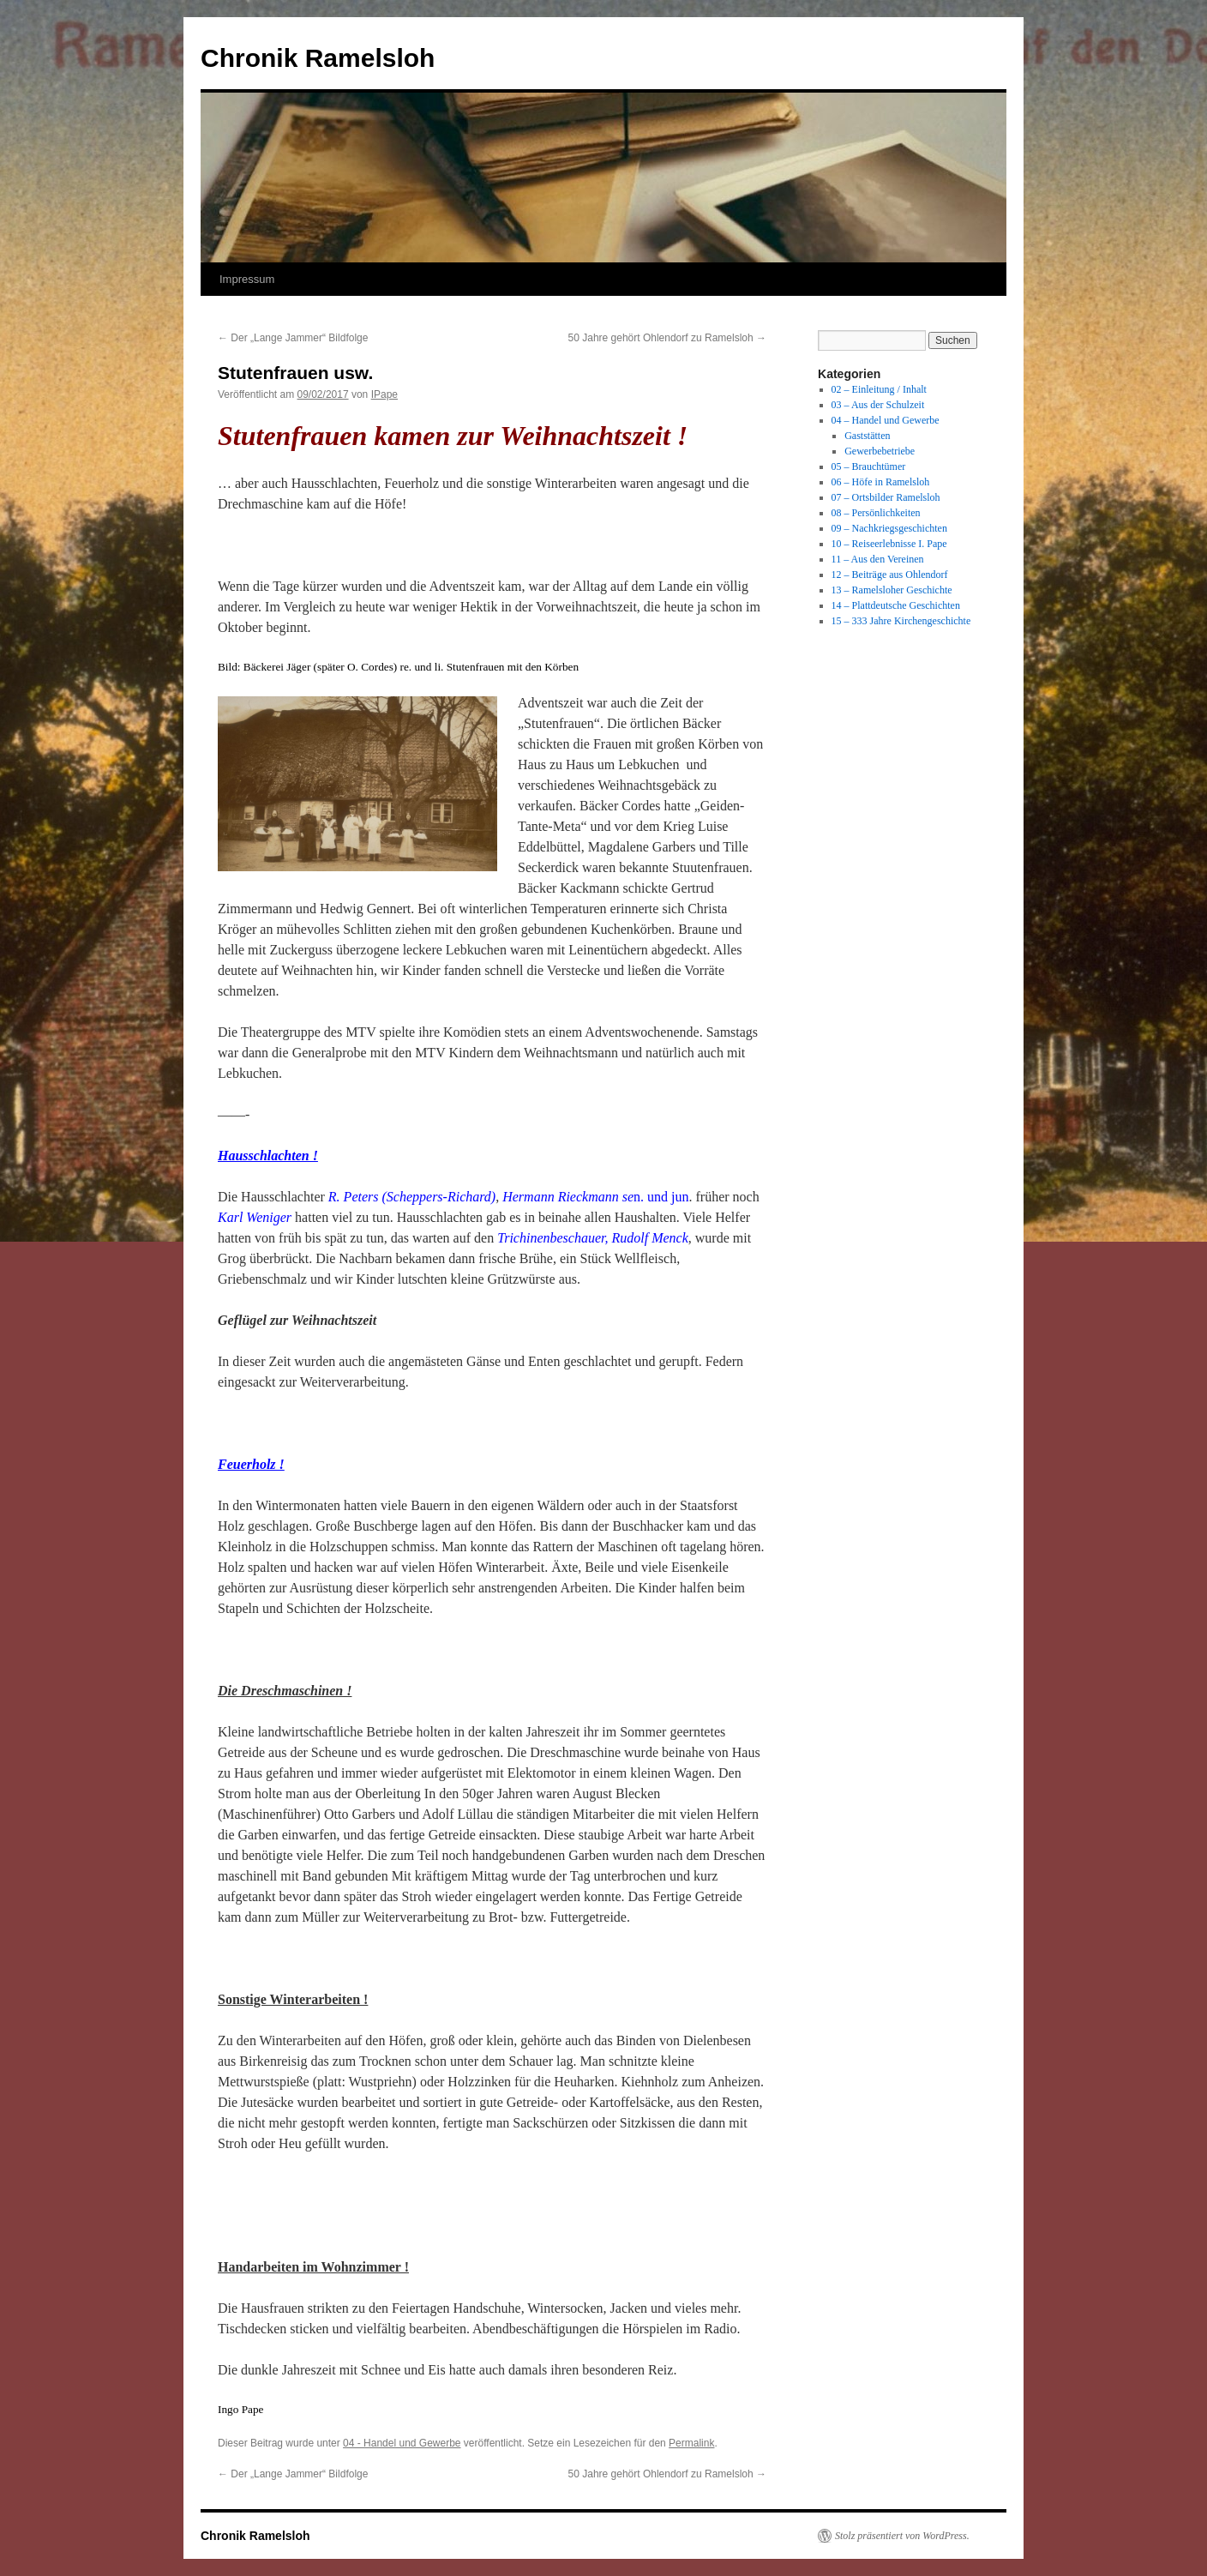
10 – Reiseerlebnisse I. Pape (889, 544)
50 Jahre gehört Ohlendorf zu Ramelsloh (667, 338)
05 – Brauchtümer (869, 466)
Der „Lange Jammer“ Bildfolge (293, 338)
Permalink (691, 2443)
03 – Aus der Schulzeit (878, 405)
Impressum (246, 279)
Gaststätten (867, 436)
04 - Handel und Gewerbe (401, 2443)
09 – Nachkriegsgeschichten (889, 528)
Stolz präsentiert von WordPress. (902, 2536)
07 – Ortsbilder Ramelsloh (886, 497)
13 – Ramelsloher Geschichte (892, 590)
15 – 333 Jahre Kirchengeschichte (901, 621)
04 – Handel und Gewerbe (886, 420)
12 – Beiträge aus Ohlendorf (890, 575)
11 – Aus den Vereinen (878, 559)
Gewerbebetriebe (879, 451)
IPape (384, 394)
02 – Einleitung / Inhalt (879, 389)
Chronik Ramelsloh (318, 58)
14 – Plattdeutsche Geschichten (896, 605)
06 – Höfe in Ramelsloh (881, 482)
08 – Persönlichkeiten (876, 513)
